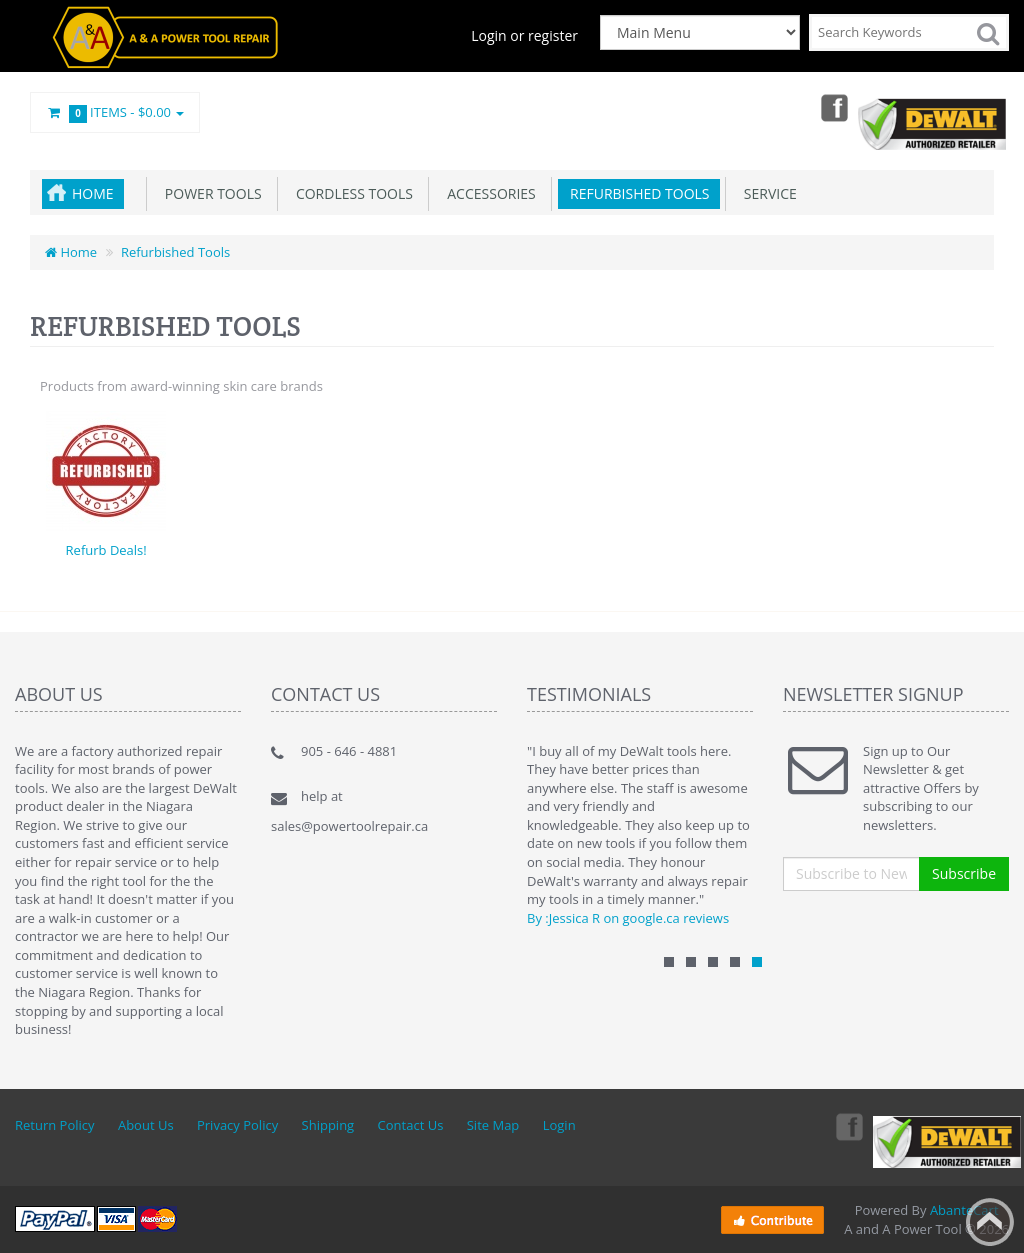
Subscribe (964, 873)
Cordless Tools (351, 193)
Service (767, 193)
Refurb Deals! (106, 550)
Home (93, 193)
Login (559, 1125)
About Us (146, 1125)
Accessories (488, 193)
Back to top (990, 1222)
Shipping (328, 1125)
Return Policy (55, 1125)
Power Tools (210, 193)
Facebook (832, 107)
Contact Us (411, 1125)
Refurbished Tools (636, 193)
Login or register (524, 35)
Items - (115, 113)
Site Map (493, 1125)
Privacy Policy (237, 1125)
